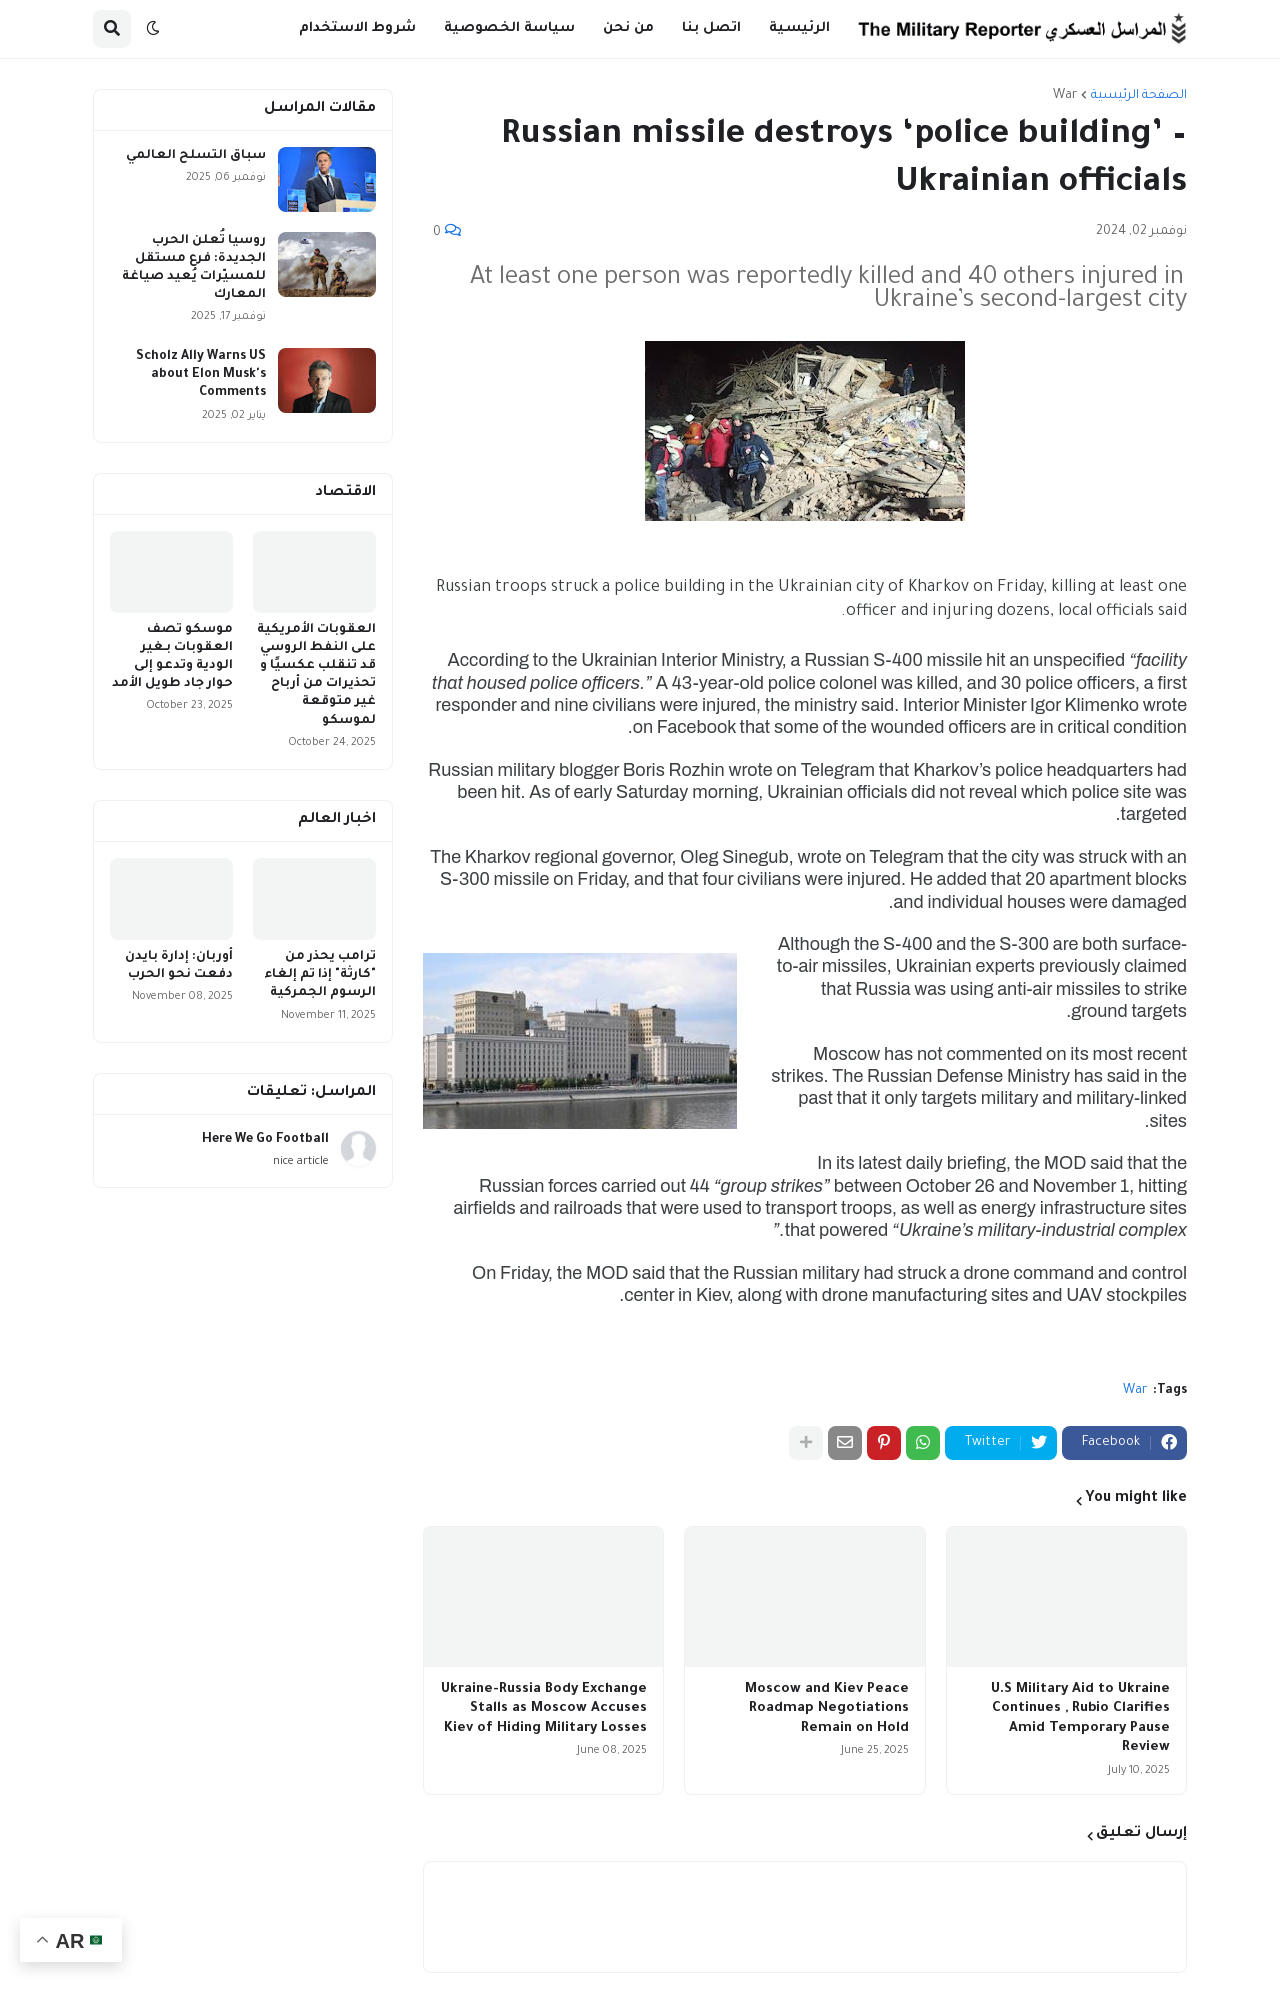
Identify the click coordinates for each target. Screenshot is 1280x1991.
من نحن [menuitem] (628, 28)
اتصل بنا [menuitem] (711, 28)
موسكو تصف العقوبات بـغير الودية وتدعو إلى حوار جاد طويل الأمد (172, 657)
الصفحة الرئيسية (1139, 96)
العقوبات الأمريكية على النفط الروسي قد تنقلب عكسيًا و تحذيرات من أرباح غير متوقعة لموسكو (316, 675)
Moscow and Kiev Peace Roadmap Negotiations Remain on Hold (827, 1709)
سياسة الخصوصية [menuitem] (509, 28)
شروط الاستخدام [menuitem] (357, 28)
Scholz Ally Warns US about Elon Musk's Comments (201, 375)
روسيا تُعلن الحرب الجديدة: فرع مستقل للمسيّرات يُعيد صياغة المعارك (194, 268)
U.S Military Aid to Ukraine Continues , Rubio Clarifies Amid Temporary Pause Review (1080, 1719)
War (1065, 96)
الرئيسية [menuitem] (799, 28)
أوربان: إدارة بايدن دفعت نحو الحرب (179, 966)
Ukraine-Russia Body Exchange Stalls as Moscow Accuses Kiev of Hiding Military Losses (544, 1709)
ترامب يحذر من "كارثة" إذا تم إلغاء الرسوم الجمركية (320, 975)
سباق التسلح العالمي (196, 156)
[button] (153, 29)
